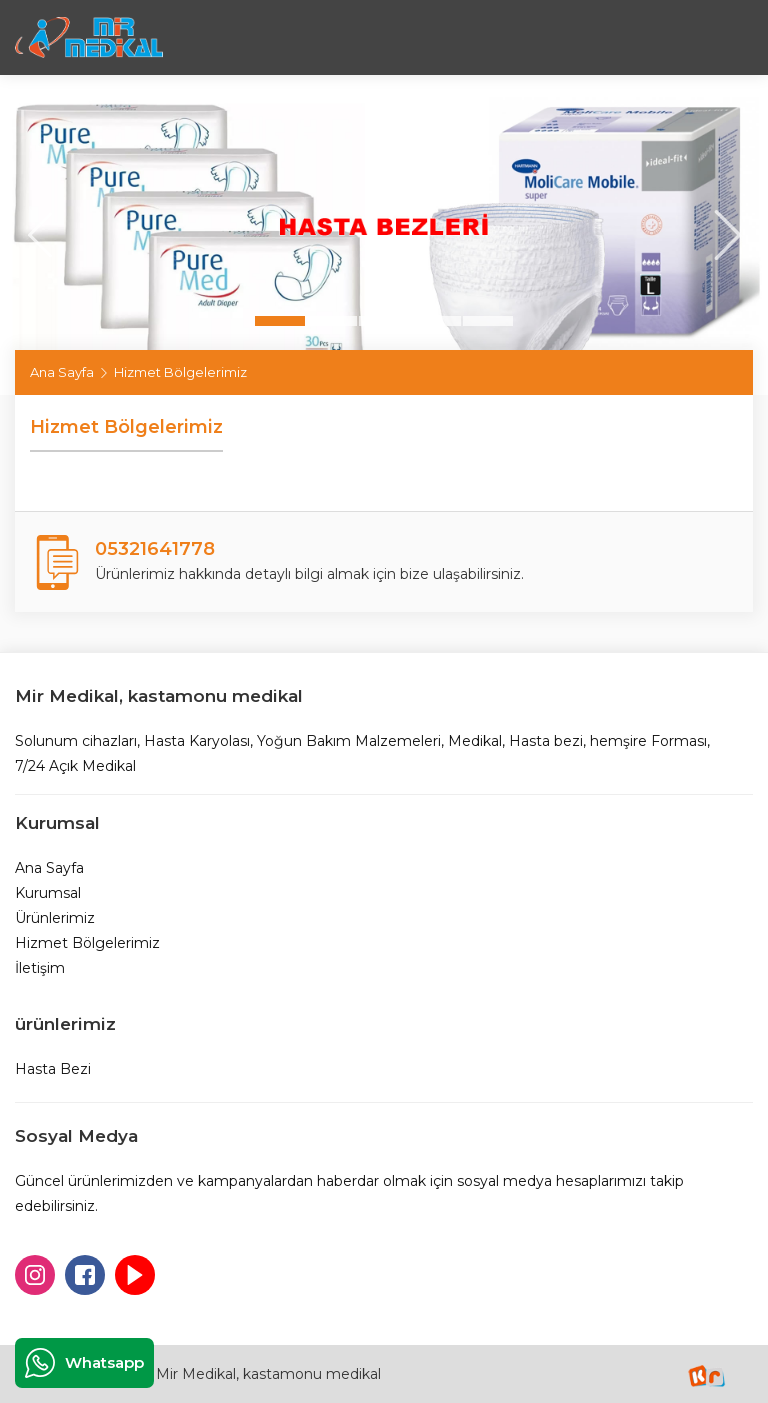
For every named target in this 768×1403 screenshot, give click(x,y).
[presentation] (40, 235)
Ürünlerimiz (55, 918)
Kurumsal (48, 893)
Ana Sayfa (62, 372)
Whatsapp (84, 1363)
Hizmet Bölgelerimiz (87, 943)
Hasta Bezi (53, 1069)
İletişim (40, 968)
